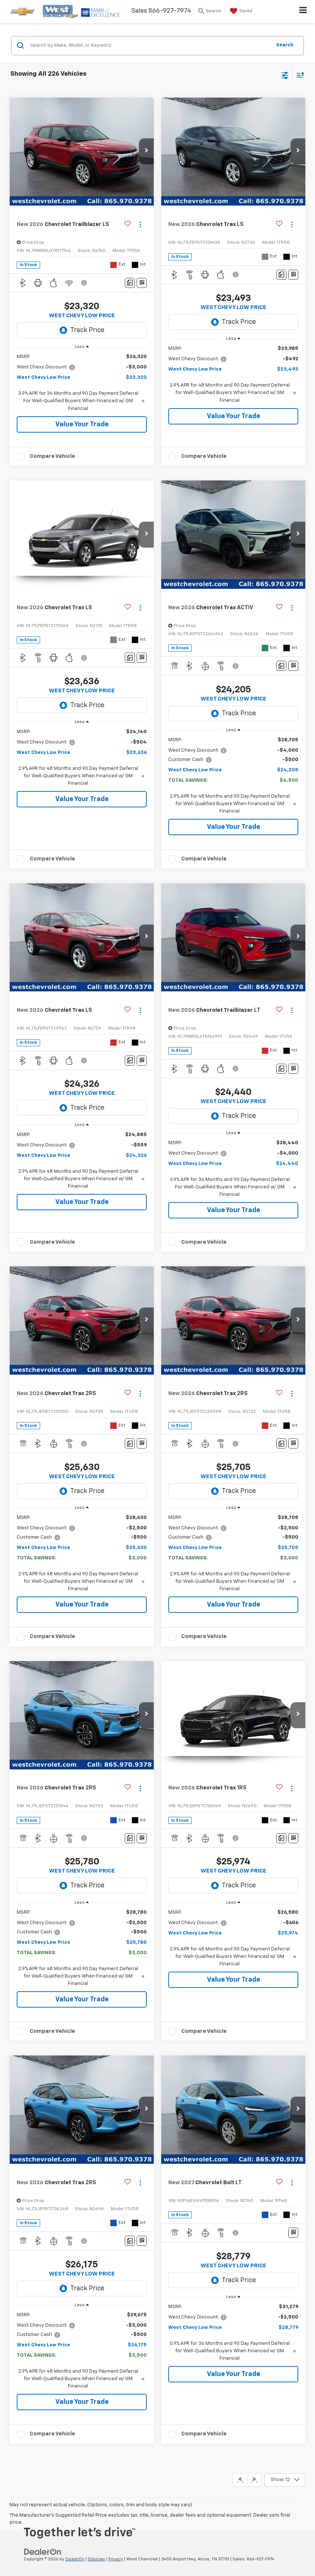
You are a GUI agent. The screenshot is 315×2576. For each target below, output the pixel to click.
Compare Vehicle (52, 456)
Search (284, 45)
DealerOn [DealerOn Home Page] (74, 2559)
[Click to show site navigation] (303, 11)
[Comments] (130, 283)
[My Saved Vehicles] (240, 11)
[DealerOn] (43, 2551)
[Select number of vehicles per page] (284, 2480)
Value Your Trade (81, 424)
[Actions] (140, 224)
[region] (82, 382)
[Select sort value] (299, 74)
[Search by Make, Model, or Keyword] (149, 46)
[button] (146, 151)
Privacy (115, 2559)
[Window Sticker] (142, 283)
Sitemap (96, 2559)
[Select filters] (285, 74)
